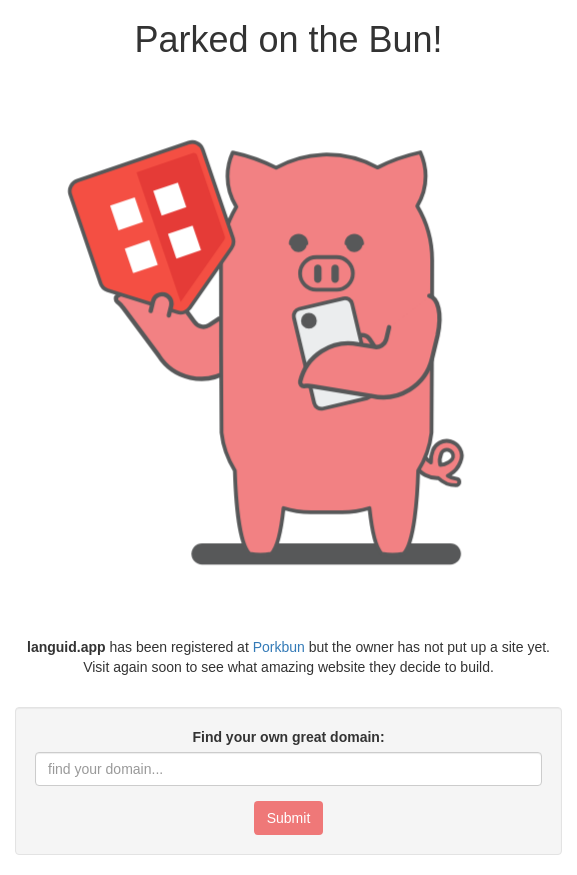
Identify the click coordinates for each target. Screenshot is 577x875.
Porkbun (279, 647)
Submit (289, 818)
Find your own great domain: (288, 737)
